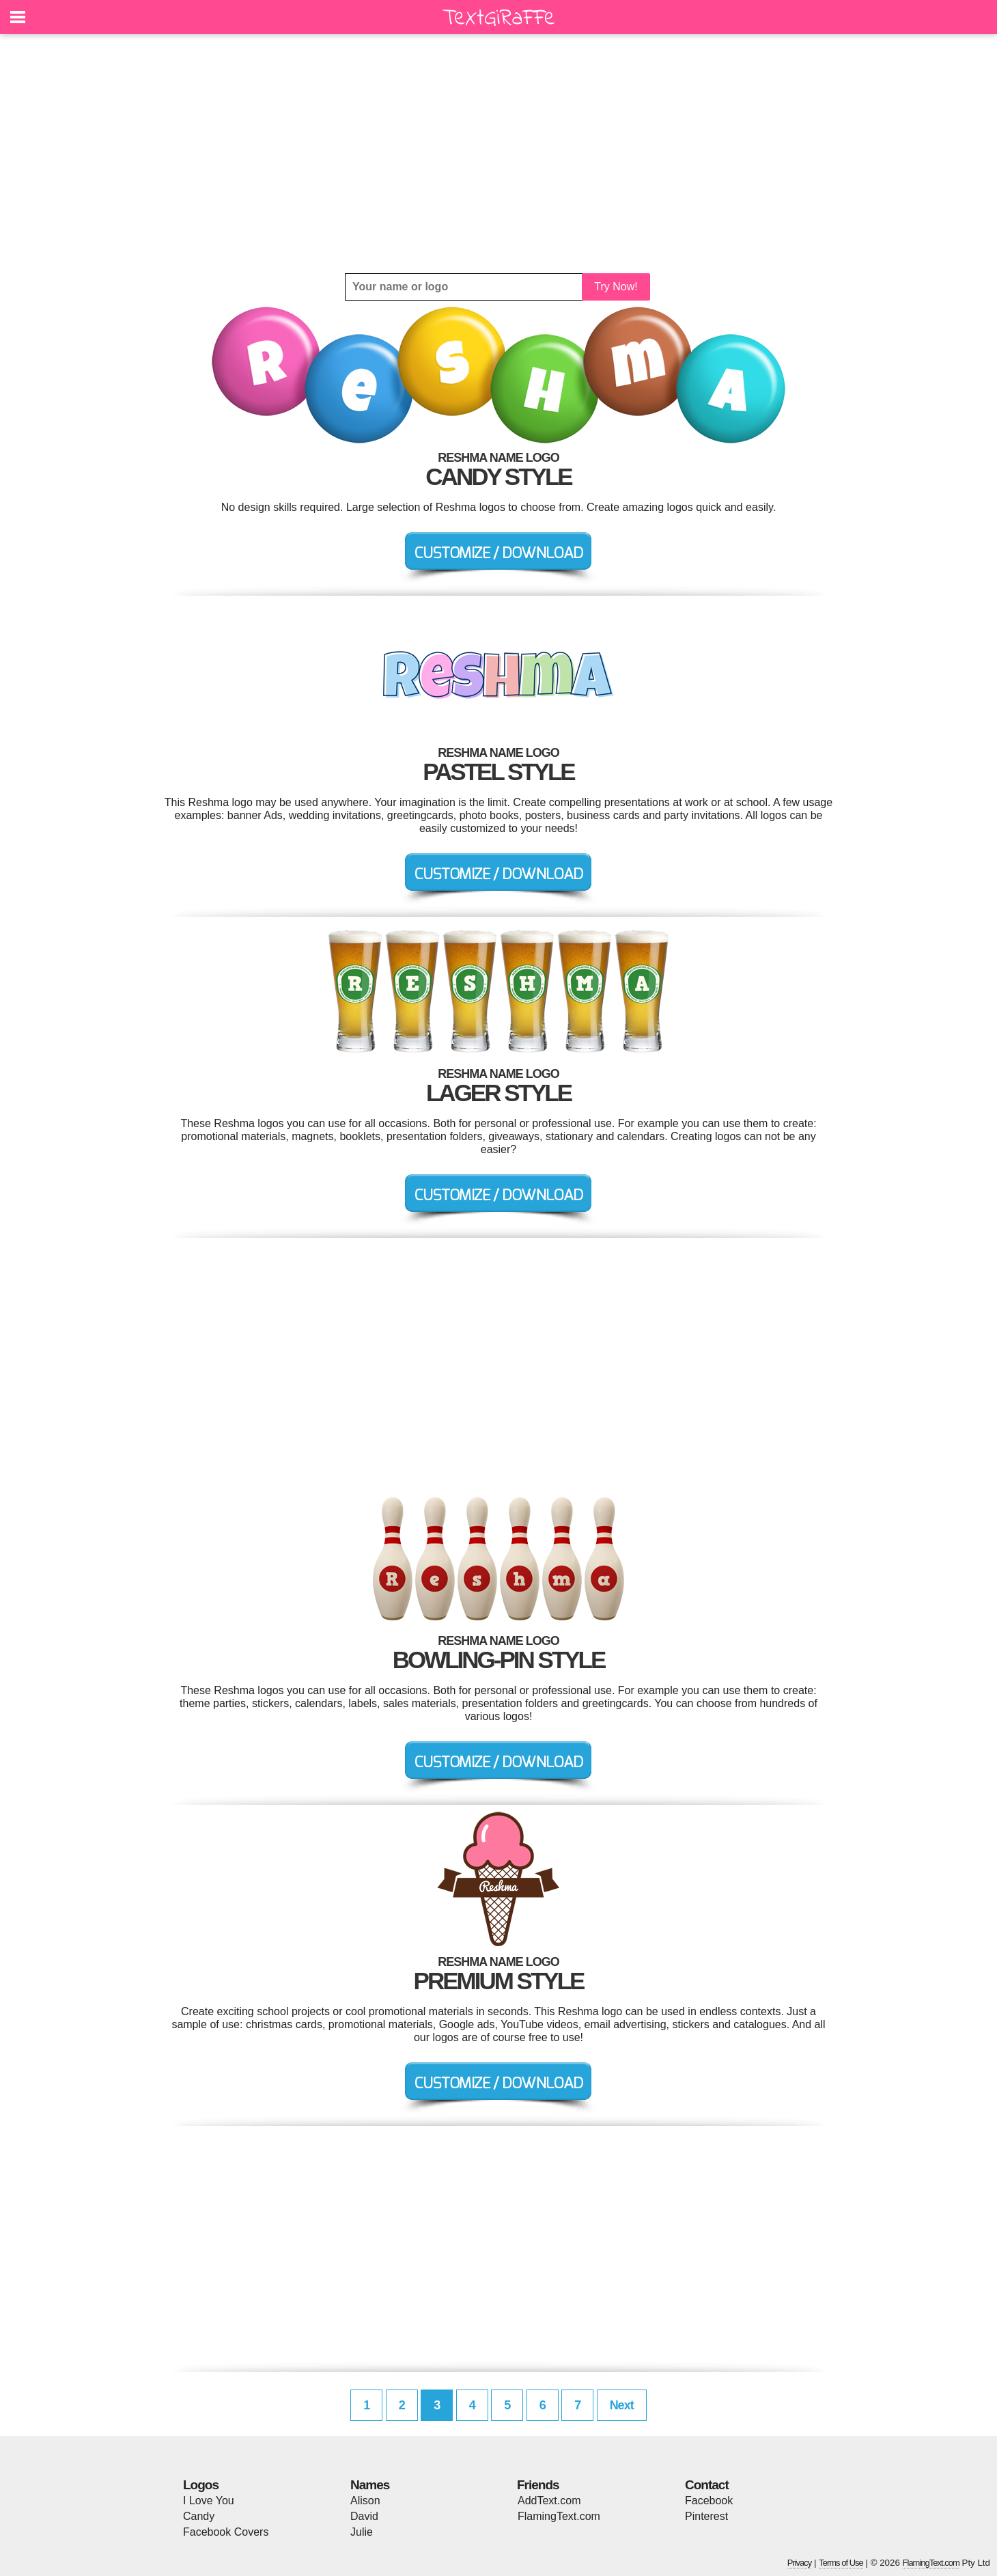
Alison (365, 2500)
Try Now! (615, 286)
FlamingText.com (559, 2516)
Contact (707, 2485)
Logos (201, 2485)
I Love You (208, 2500)
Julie (361, 2532)
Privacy (799, 2563)
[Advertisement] (498, 153)
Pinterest (706, 2516)
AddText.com (549, 2500)
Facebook (709, 2500)
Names (369, 2485)
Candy (198, 2516)
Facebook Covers (225, 2532)
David (364, 2516)
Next (622, 2405)
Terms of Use (841, 2563)
